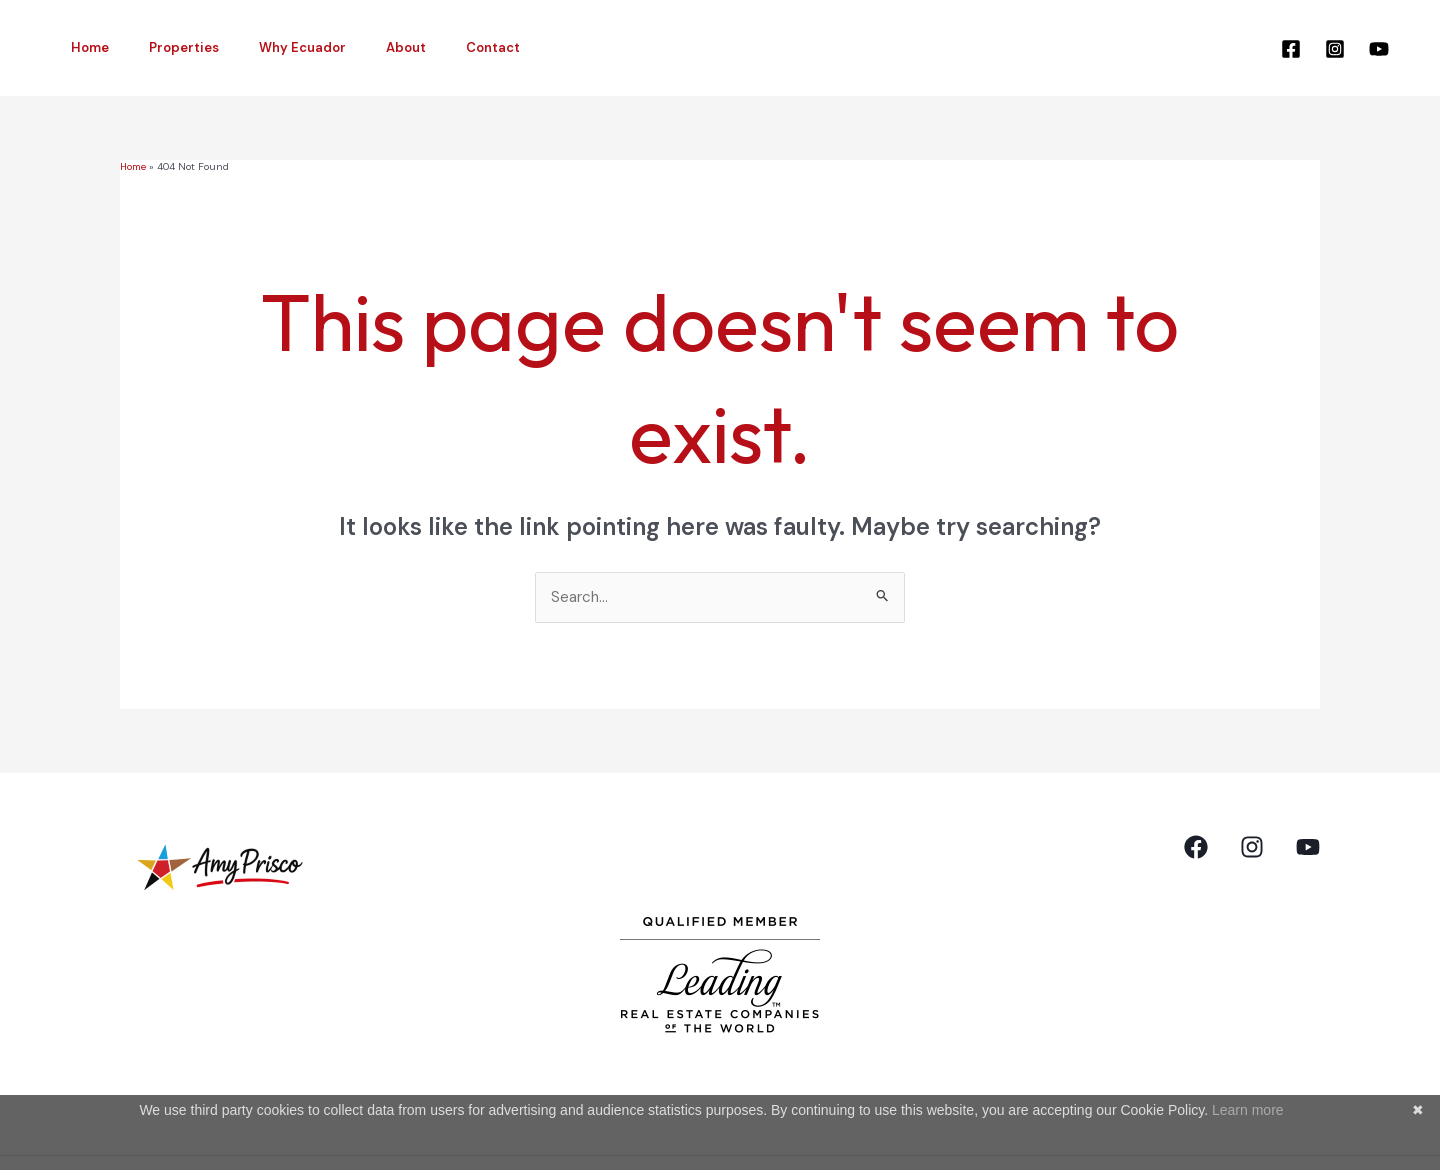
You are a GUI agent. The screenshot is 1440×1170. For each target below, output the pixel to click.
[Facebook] (1291, 49)
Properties (163, 47)
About (357, 47)
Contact (430, 47)
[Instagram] (1335, 49)
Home (83, 47)
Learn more (1248, 1110)
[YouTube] (1379, 49)
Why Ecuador (267, 47)
